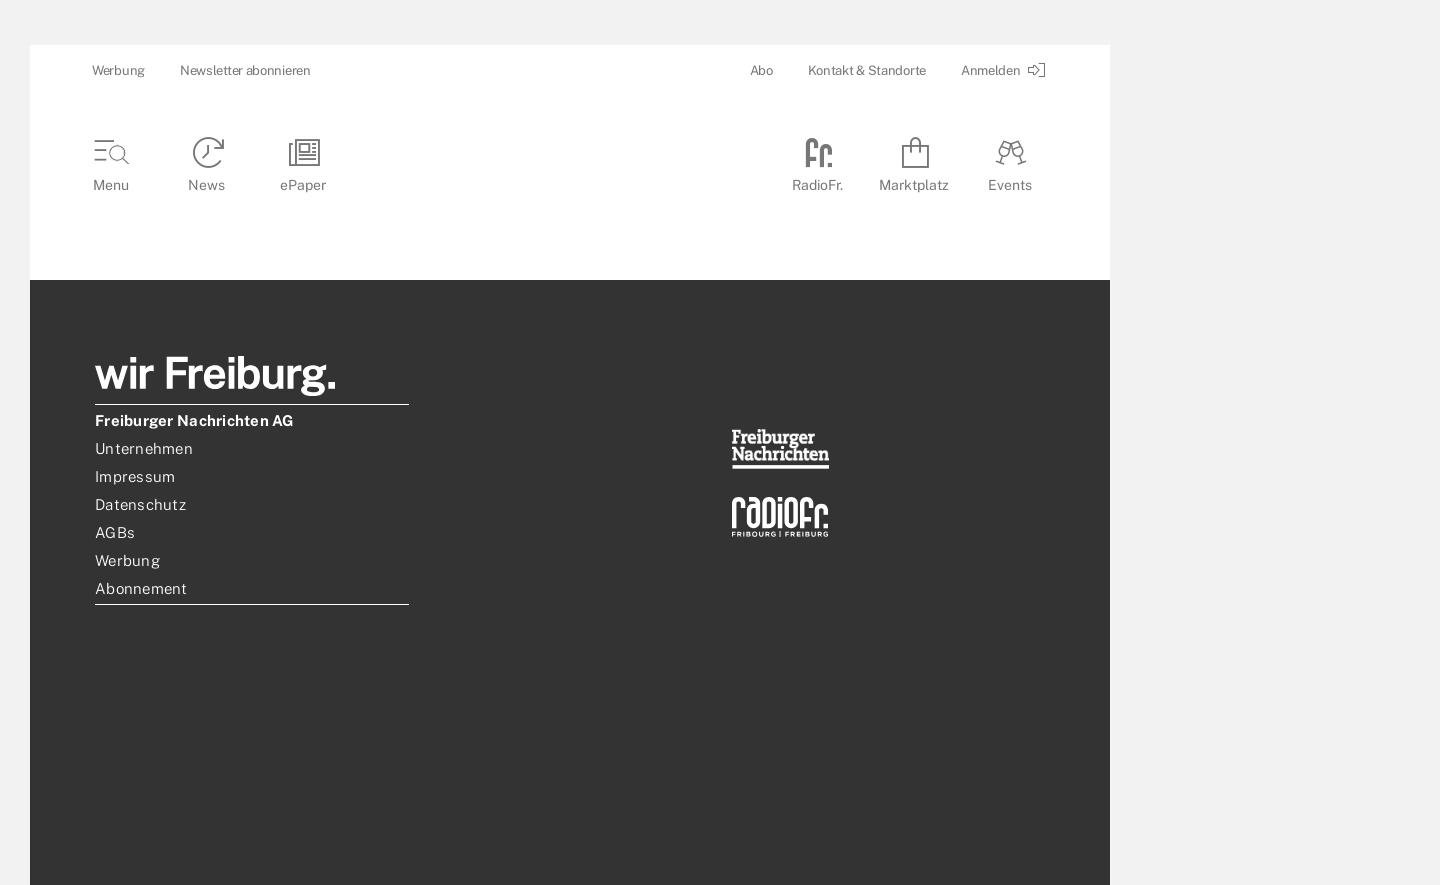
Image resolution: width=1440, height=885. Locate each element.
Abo (761, 70)
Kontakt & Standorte (867, 70)
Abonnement (141, 588)
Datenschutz (140, 504)
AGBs (115, 532)
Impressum (135, 476)
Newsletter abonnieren (245, 70)
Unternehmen (144, 448)
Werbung (118, 70)
